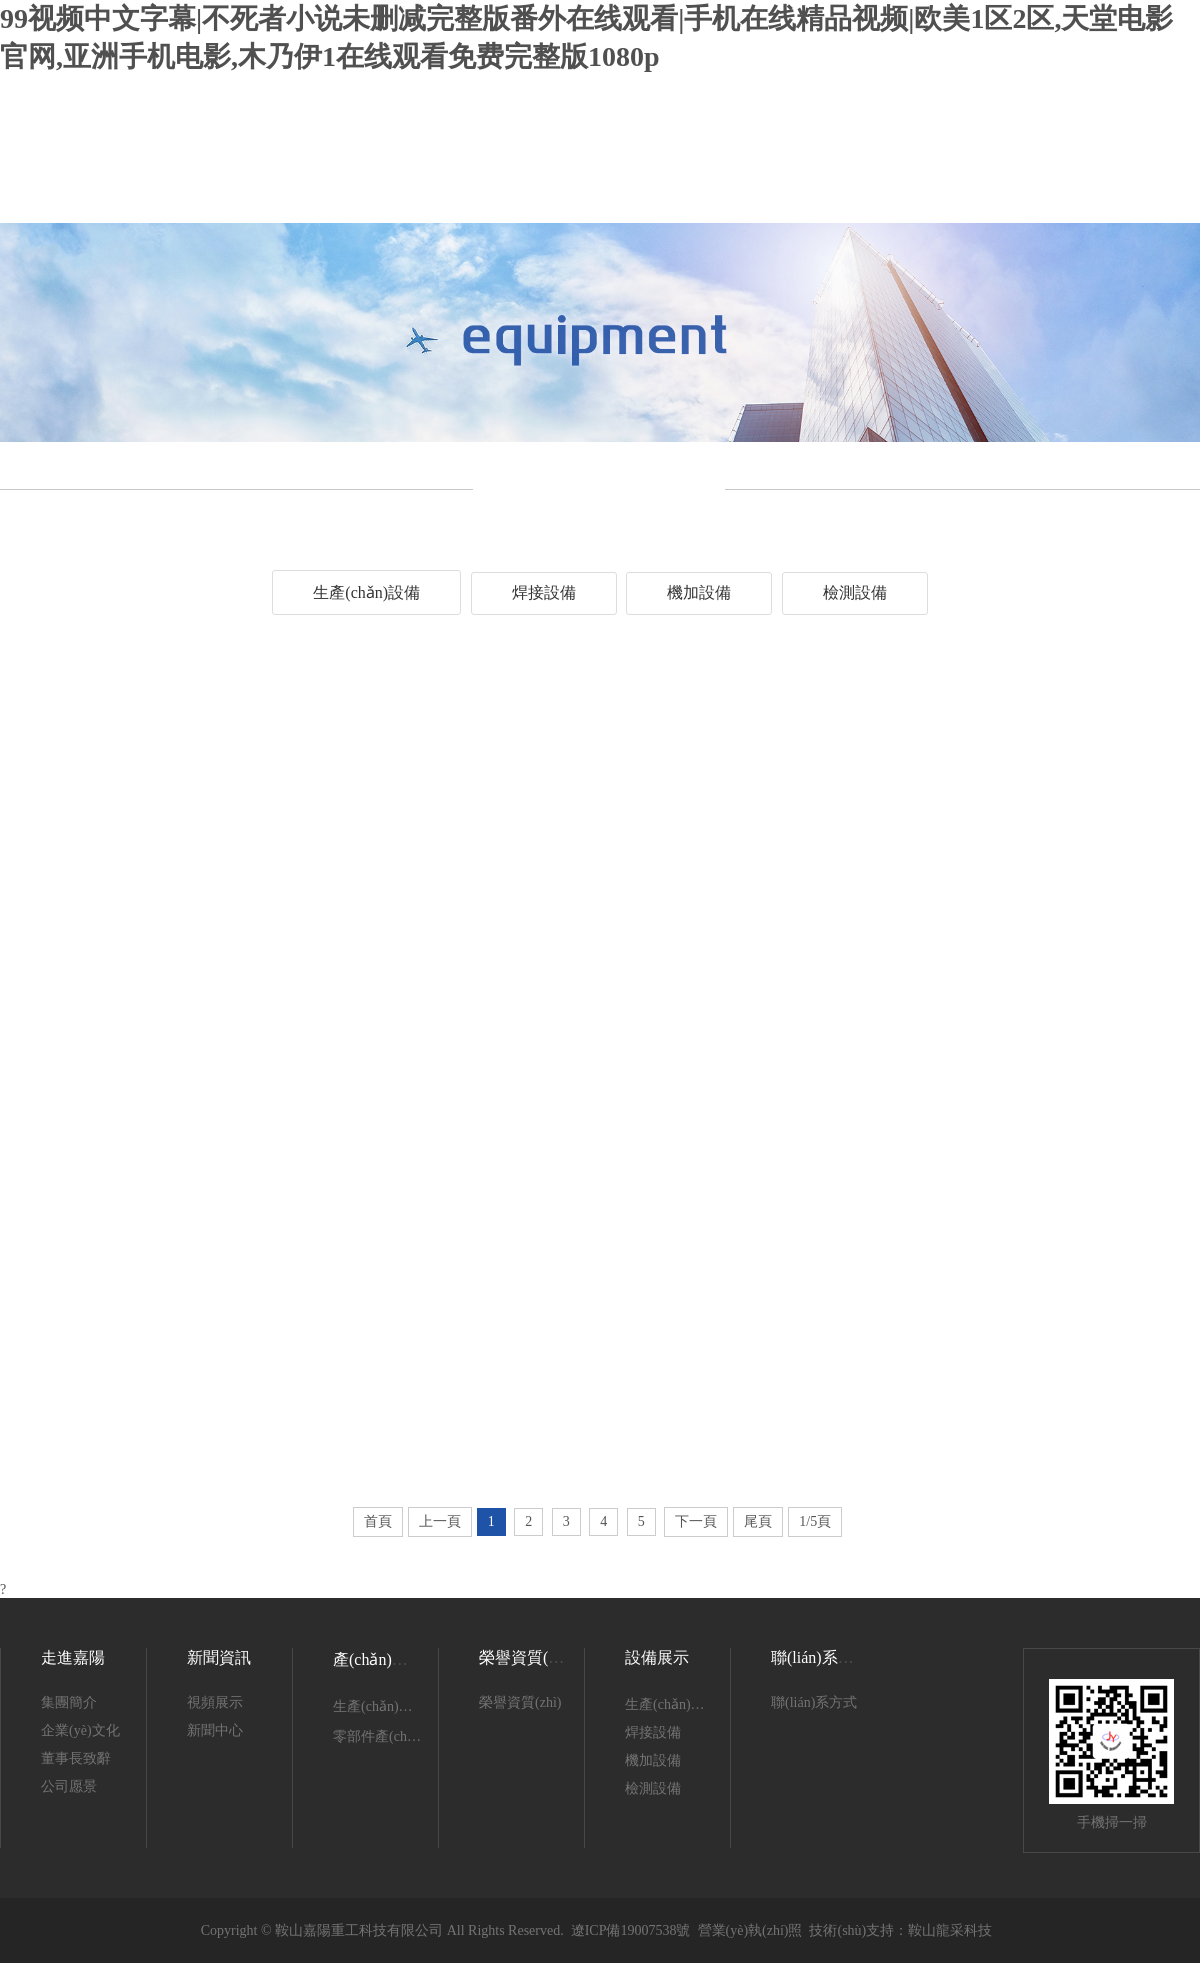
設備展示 (657, 1657)
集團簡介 (69, 1702)
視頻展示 (215, 1702)
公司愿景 (69, 1786)
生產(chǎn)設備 (366, 592)
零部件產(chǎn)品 (387, 1736)
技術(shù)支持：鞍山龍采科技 (900, 1930)
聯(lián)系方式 (814, 1702)
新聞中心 (215, 1730)
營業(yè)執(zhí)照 (750, 1930)
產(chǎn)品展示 (386, 1659)
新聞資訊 (219, 1657)
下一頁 (696, 1521)
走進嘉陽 (73, 1657)
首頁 (378, 1521)
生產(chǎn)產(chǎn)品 (398, 1706)
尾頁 (758, 1521)
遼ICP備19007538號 (631, 1930)
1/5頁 (815, 1521)
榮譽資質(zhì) (526, 1657)
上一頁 (440, 1521)
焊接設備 (544, 592)
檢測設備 (855, 592)
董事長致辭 (76, 1758)
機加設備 (699, 592)
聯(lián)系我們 (820, 1657)
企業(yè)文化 (80, 1730)
